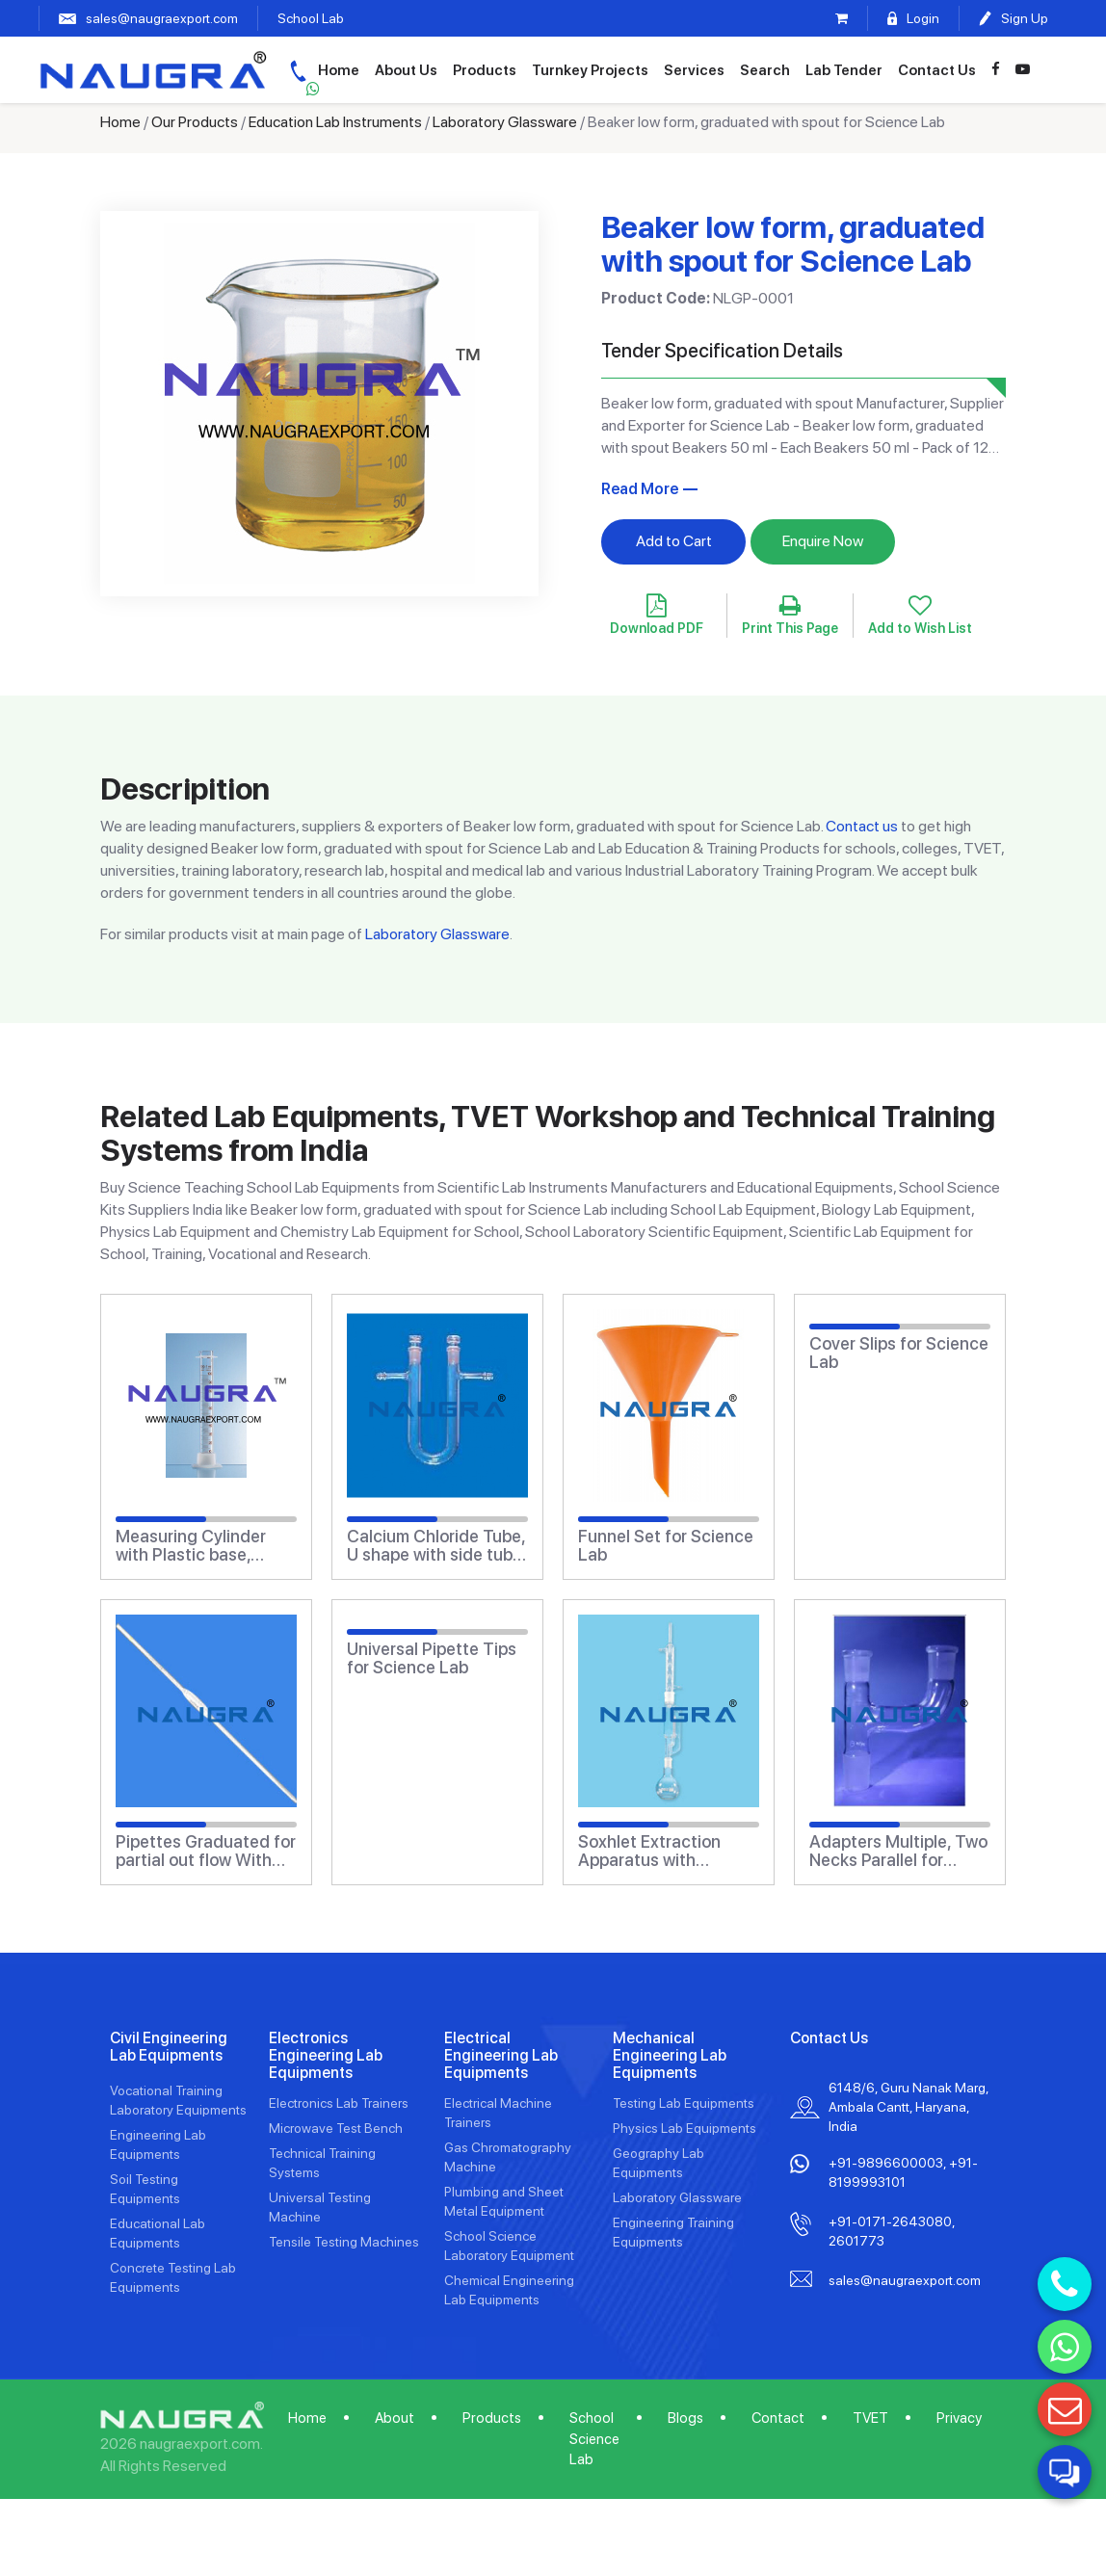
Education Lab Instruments (335, 122)
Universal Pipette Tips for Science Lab (431, 1659)
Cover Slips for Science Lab (898, 1353)
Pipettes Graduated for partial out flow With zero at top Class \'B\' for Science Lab (206, 1851)
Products (528, 69)
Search (808, 69)
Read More (639, 489)
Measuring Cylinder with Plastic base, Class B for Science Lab (191, 1546)
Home (382, 69)
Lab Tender (887, 69)
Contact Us (980, 69)
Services (737, 69)
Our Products (194, 122)
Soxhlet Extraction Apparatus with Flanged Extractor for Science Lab (661, 1851)
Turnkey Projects (633, 69)
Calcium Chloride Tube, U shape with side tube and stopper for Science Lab (436, 1546)
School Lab (310, 18)
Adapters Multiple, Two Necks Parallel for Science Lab (898, 1851)
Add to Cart (674, 541)
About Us (449, 69)
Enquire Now (822, 541)
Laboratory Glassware (505, 122)
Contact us (862, 826)
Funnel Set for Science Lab (665, 1546)
